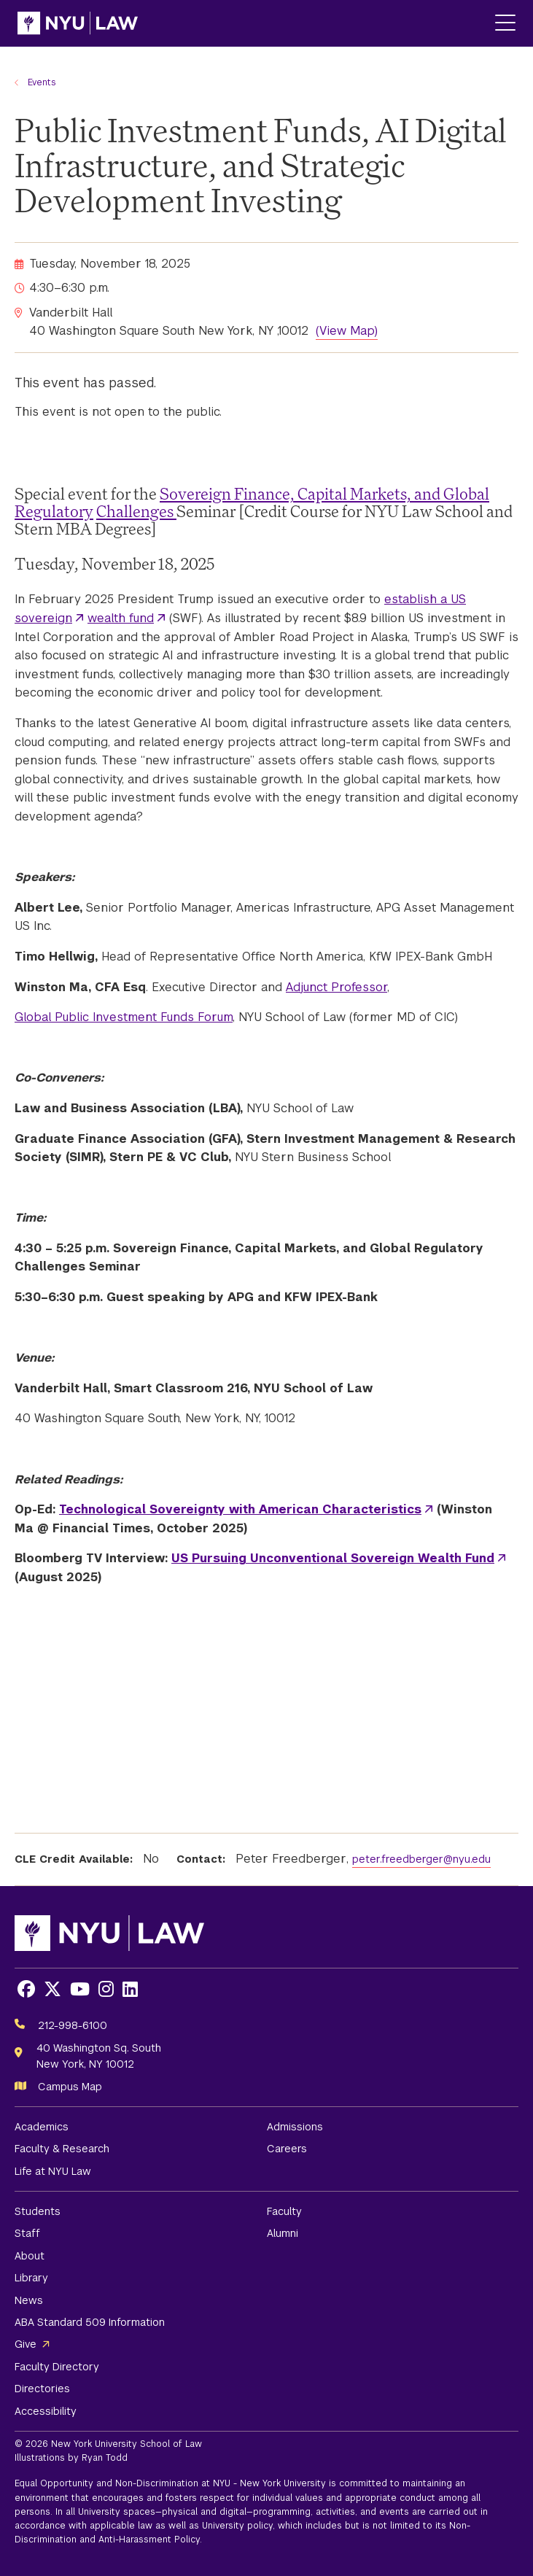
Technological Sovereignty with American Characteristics (240, 1509)
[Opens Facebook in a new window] (26, 1989)
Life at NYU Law (53, 2171)
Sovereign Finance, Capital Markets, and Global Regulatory (252, 502)
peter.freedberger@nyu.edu (421, 1859)
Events (42, 82)
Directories (42, 2388)
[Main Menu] (505, 23)
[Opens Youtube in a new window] (80, 1989)
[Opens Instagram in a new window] (106, 1989)
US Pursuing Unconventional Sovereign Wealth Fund (332, 1558)
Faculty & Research (62, 2148)
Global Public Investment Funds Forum (124, 1017)
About (29, 2255)
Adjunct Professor (336, 987)
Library (31, 2277)
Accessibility (46, 2411)
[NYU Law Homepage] (77, 23)
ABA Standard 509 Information (90, 2322)
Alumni (282, 2233)
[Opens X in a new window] (52, 1989)
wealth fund (120, 618)
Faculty (284, 2211)
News (29, 2300)
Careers (287, 2148)
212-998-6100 (72, 2025)
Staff (27, 2233)
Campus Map (70, 2086)
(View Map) (347, 330)
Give (25, 2344)
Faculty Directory (57, 2366)
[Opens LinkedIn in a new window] (130, 1989)
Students (38, 2211)
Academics (42, 2126)
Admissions (295, 2126)
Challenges (136, 510)
